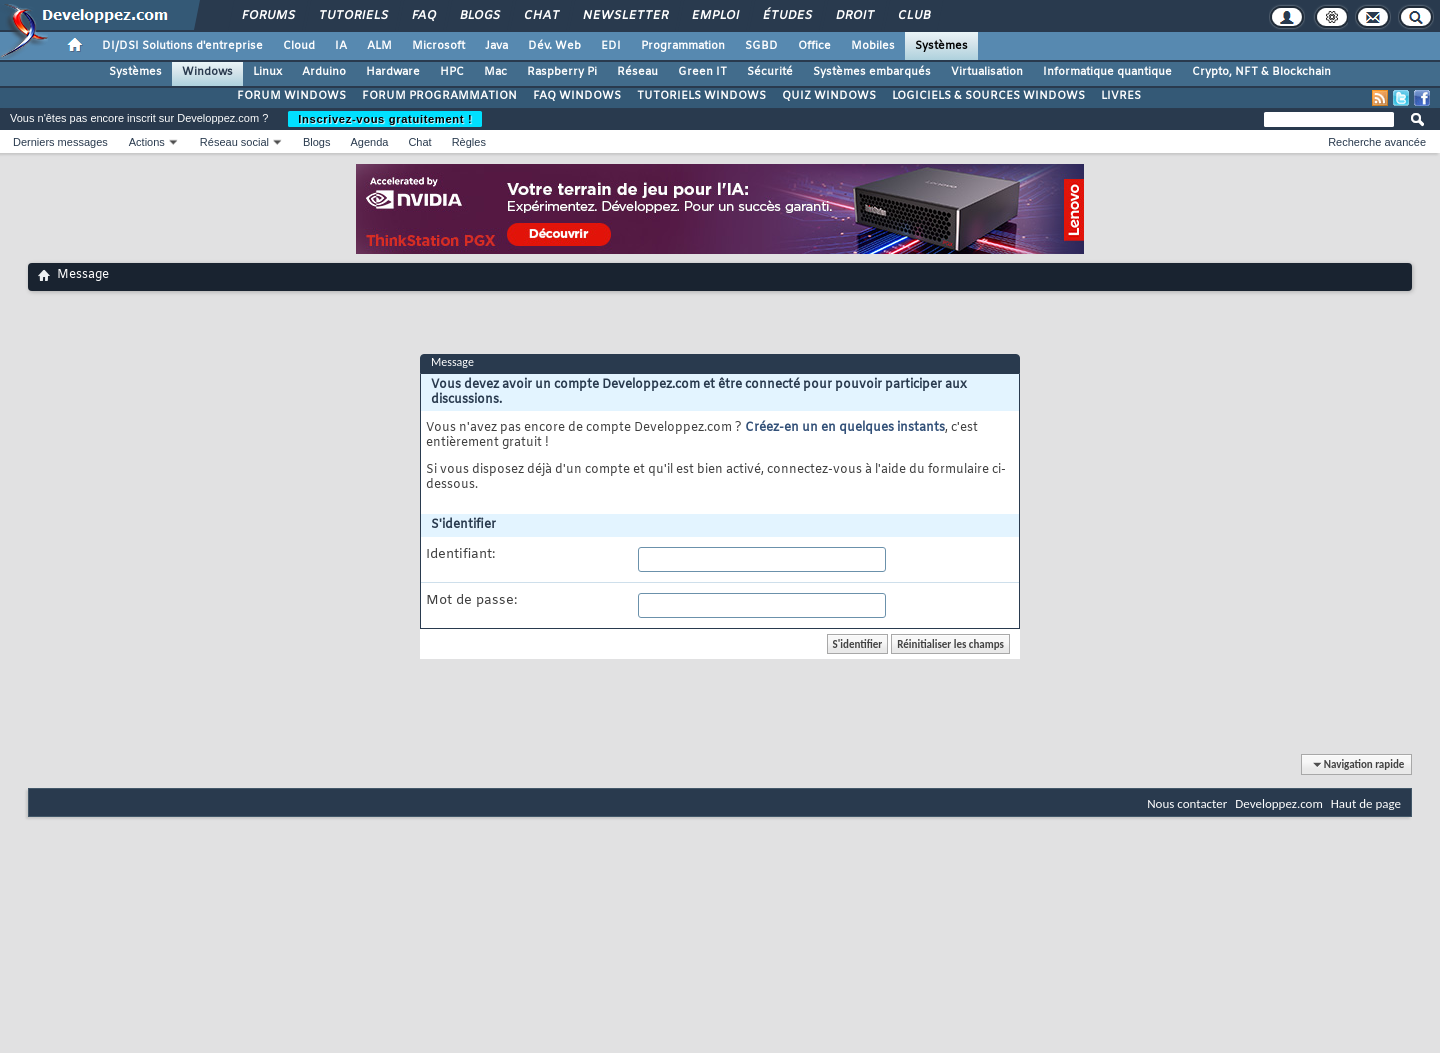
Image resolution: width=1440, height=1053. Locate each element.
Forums (267, 16)
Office (814, 46)
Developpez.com (1279, 803)
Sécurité (770, 72)
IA (341, 46)
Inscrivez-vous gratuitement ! (385, 119)
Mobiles (873, 46)
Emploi (714, 16)
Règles (469, 142)
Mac (495, 72)
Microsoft (438, 46)
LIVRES (1121, 96)
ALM (379, 46)
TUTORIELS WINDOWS (701, 96)
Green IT (702, 72)
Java (496, 46)
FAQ (423, 16)
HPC (452, 72)
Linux (267, 72)
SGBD (761, 46)
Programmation (683, 46)
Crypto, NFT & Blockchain (1261, 72)
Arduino (324, 72)
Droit (854, 16)
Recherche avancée (1377, 142)
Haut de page (1366, 803)
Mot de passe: (471, 601)
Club (913, 16)
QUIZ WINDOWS (829, 96)
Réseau (637, 72)
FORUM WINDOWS (291, 96)
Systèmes (941, 46)
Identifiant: (460, 555)
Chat (540, 16)
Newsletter (624, 16)
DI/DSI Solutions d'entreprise (182, 46)
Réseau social (234, 142)
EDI (611, 46)
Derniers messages (60, 142)
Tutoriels (352, 16)
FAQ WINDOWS (577, 96)
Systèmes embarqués (872, 72)
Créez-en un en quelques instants (845, 428)
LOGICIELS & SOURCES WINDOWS (988, 96)
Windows (207, 72)
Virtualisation (987, 72)
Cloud (299, 46)
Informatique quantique (1107, 72)
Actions (147, 142)
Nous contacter (1187, 803)
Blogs (479, 16)
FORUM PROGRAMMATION (439, 96)
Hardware (393, 72)
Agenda (369, 142)
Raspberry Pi (562, 72)
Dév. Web (554, 46)
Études (786, 16)
